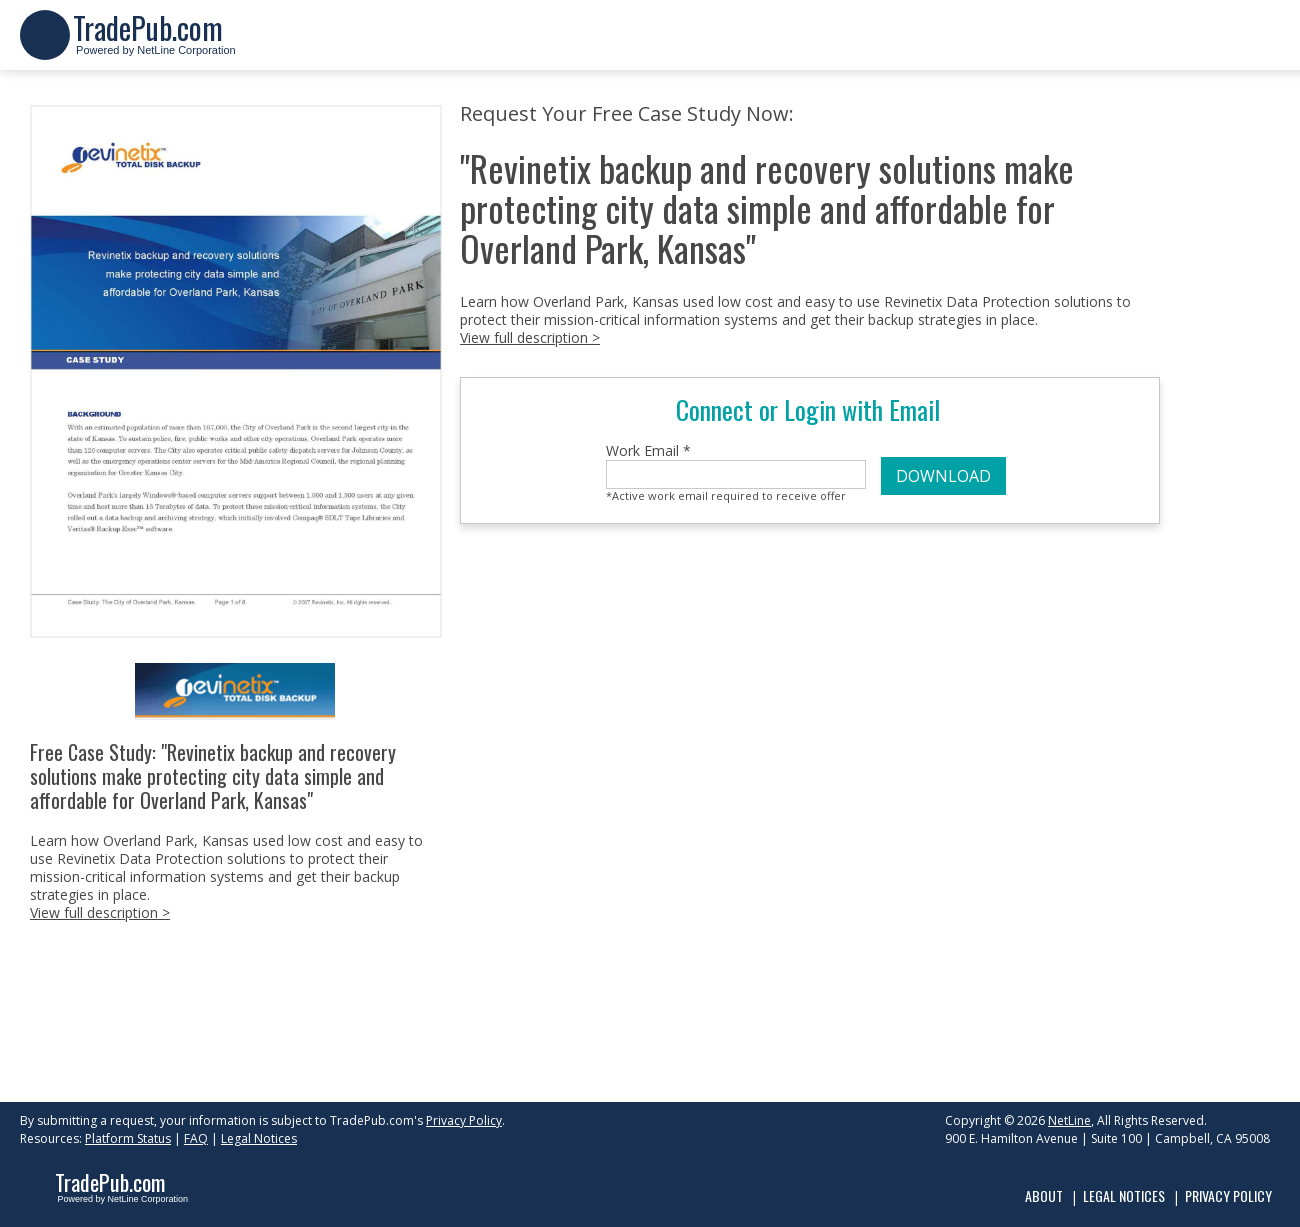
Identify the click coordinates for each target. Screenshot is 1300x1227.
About (1044, 1195)
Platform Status (128, 1138)
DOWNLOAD (943, 476)
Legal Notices (259, 1138)
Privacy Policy (464, 1120)
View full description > (100, 912)
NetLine (1069, 1120)
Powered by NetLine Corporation (154, 43)
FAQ (196, 1138)
